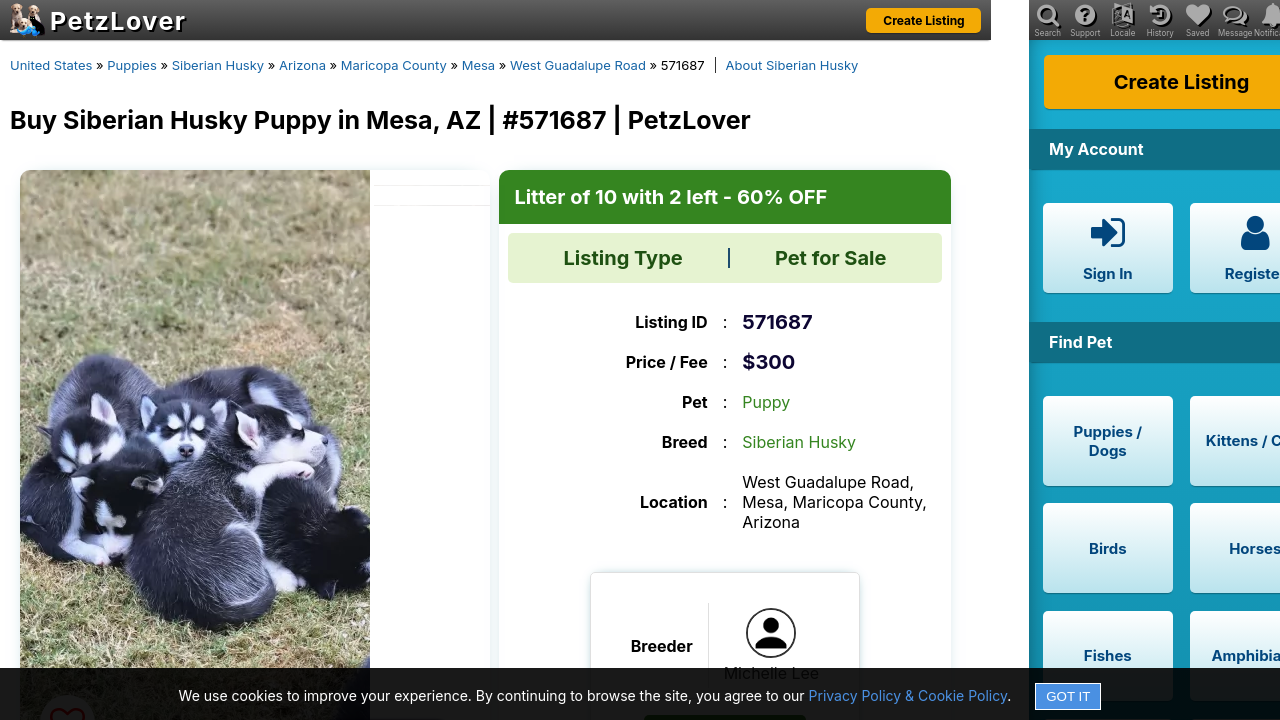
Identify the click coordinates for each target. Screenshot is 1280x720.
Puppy (766, 402)
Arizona (302, 65)
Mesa (478, 65)
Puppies (132, 65)
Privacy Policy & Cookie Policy (908, 695)
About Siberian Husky (792, 65)
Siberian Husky (218, 65)
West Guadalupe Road (578, 65)
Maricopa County (394, 65)
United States (51, 65)
